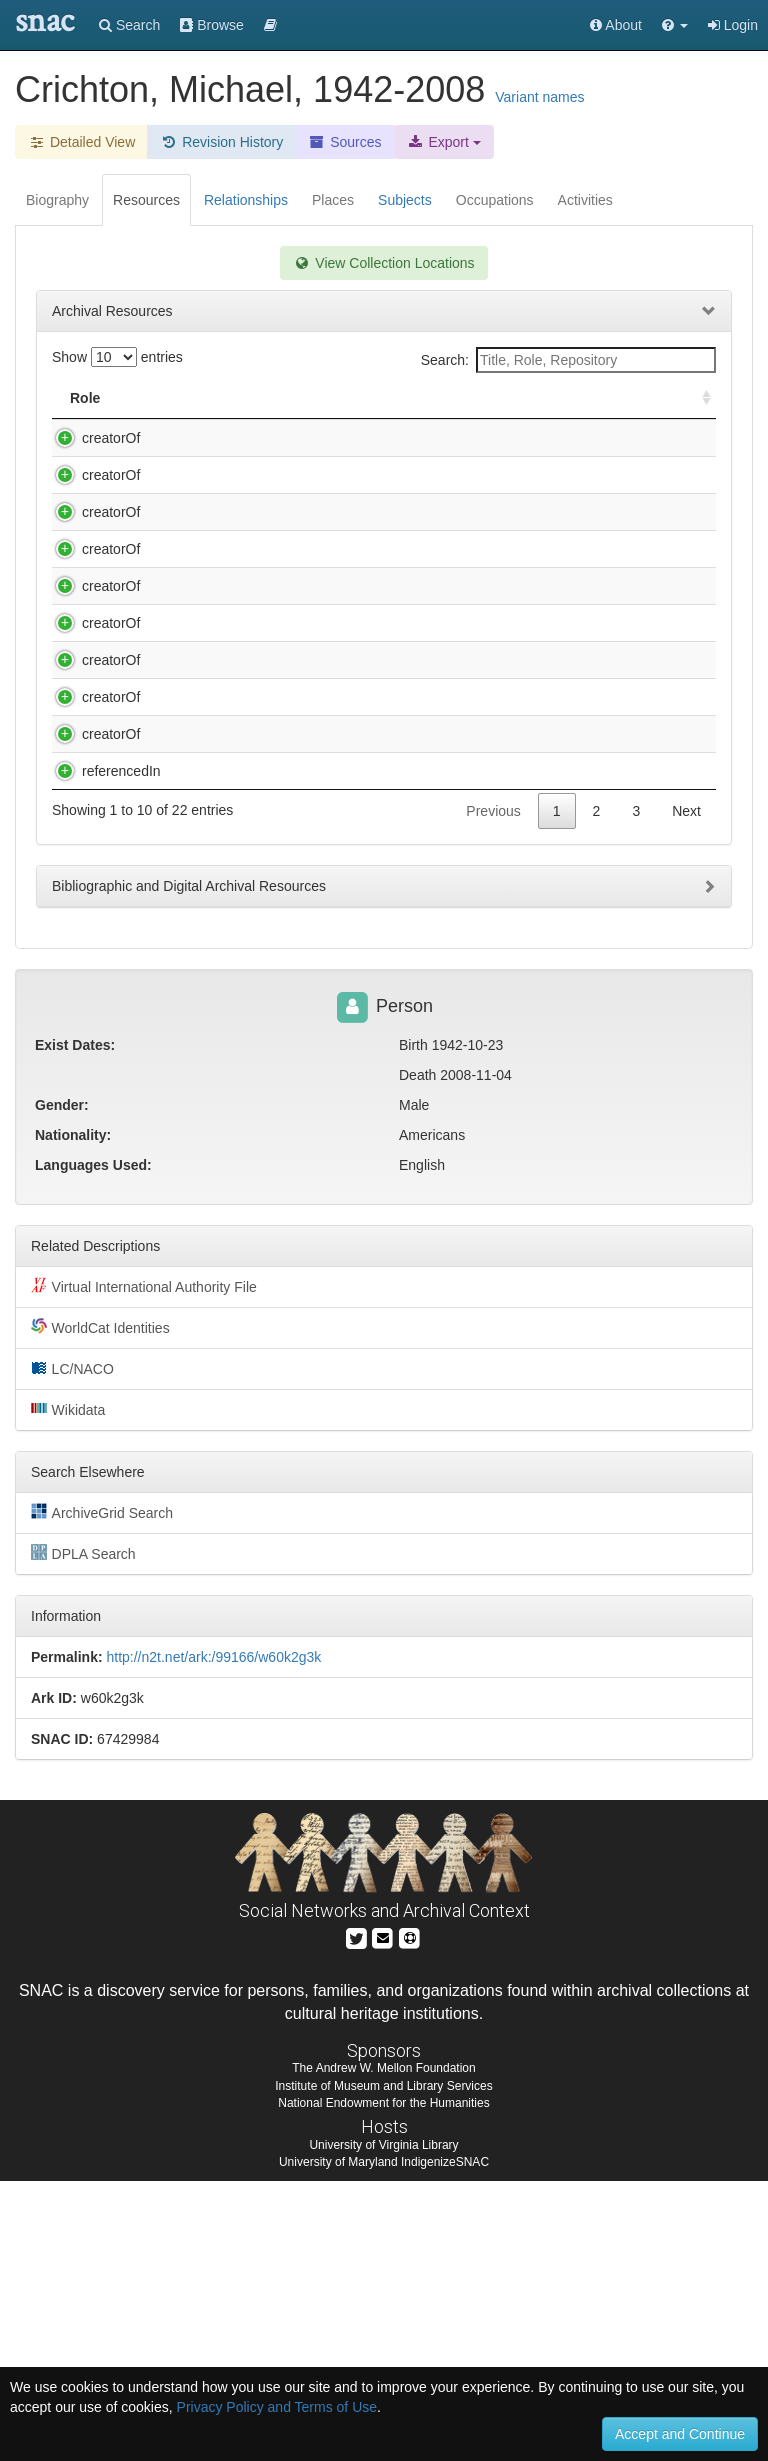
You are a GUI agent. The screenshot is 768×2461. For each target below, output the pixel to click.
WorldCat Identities (100, 1607)
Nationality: (73, 1415)
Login (733, 25)
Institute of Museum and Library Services (383, 2366)
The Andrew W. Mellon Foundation (383, 2348)
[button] (675, 25)
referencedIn (101, 1011)
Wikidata (68, 1689)
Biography (57, 200)
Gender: (62, 1385)
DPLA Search (83, 1833)
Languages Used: (93, 1445)
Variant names (539, 97)
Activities (585, 200)
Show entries (117, 357)
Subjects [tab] (405, 200)
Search (129, 25)
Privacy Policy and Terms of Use (277, 2407)
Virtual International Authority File (144, 1566)
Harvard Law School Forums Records (277, 1011)
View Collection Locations (383, 263)
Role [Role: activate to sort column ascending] (85, 398)
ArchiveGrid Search (102, 1792)
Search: (568, 360)
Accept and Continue (680, 2434)
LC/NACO (72, 1648)
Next (686, 1091)
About (616, 25)
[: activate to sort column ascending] (698, 398)
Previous (493, 1091)
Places (333, 200)
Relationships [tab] (246, 200)
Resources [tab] (146, 200)
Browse (212, 25)
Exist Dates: (75, 1325)
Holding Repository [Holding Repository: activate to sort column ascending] (559, 398)
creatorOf (91, 438)
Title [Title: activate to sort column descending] (183, 398)
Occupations (495, 200)
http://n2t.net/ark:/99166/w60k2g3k (213, 1937)
